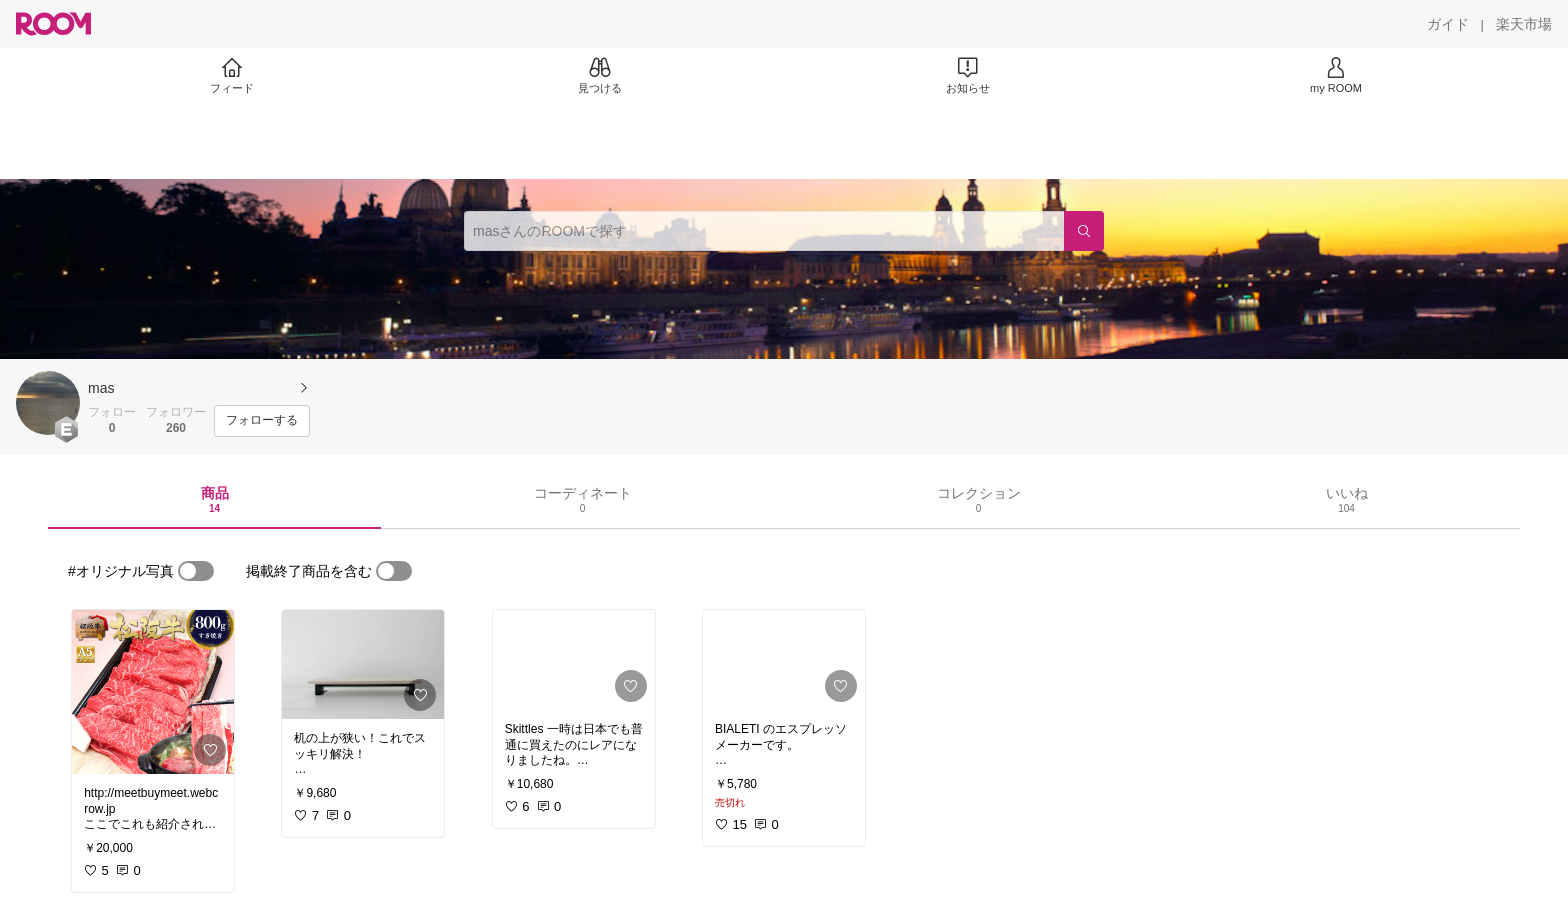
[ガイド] (1448, 24)
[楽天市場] (1524, 24)
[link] (153, 692)
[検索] (1084, 231)
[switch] (196, 571)
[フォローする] (262, 421)
